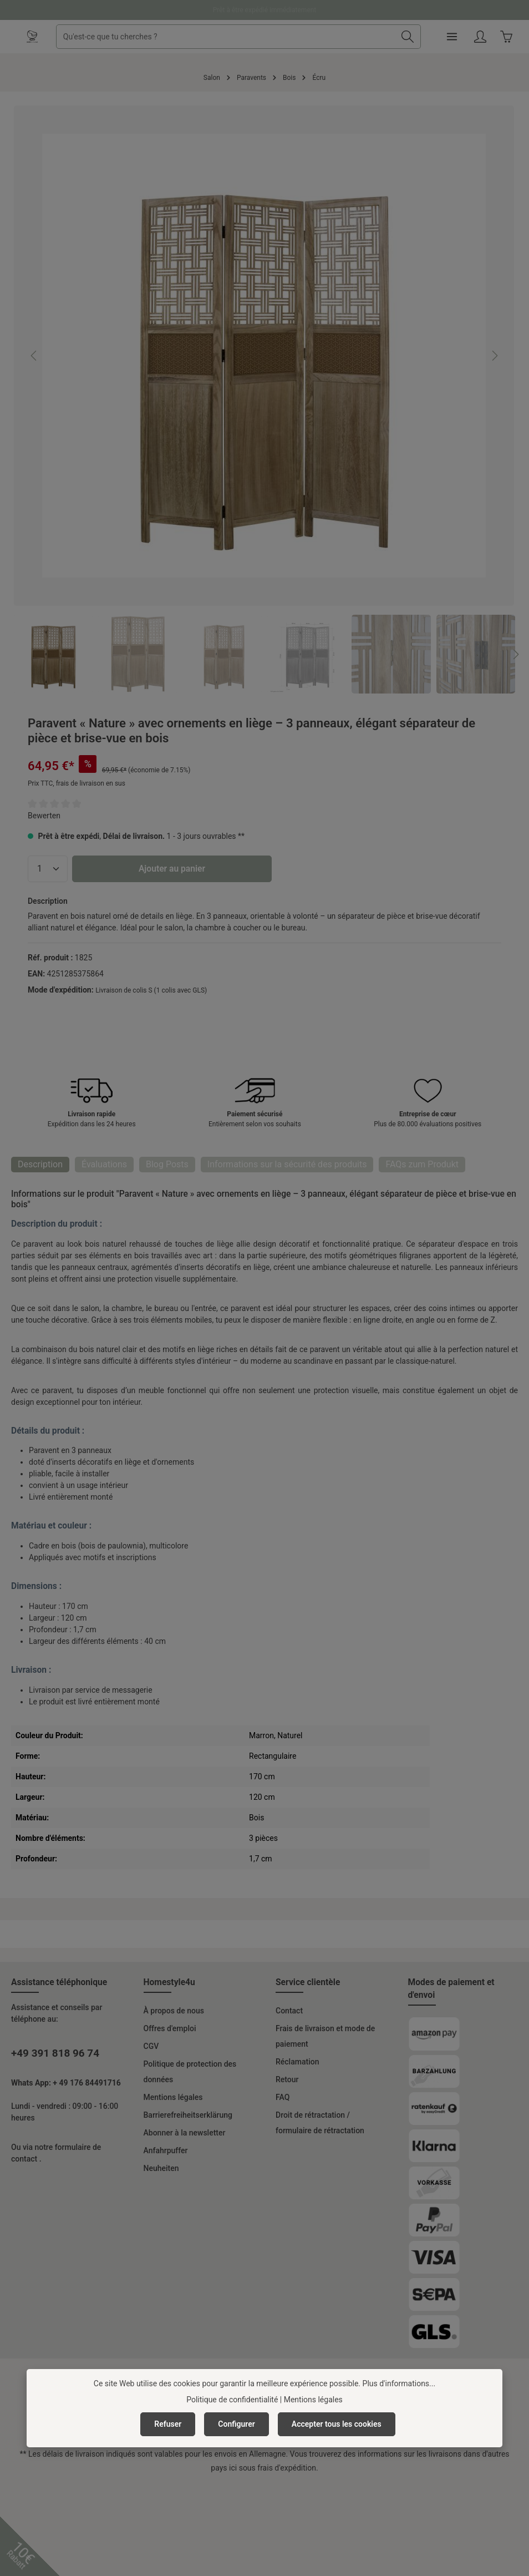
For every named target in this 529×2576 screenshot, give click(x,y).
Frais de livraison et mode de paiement (325, 2036)
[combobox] (225, 36)
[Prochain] (494, 355)
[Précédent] (34, 355)
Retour (287, 2079)
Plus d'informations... (399, 2383)
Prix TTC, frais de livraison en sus (76, 783)
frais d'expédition (286, 2467)
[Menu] (452, 37)
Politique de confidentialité (232, 2399)
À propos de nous (174, 2010)
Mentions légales (173, 2097)
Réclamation (297, 2061)
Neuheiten (161, 2168)
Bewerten (44, 815)
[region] (264, 399)
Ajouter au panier (172, 868)
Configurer (236, 2424)
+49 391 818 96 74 (55, 2053)
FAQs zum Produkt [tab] (422, 1164)
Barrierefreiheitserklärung (188, 2115)
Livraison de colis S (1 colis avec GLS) (151, 990)
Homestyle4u (169, 1982)
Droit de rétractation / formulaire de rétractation (320, 2123)
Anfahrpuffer (166, 2150)
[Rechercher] (408, 36)
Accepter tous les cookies (337, 2424)
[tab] (40, 1164)
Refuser (167, 2424)
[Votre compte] (480, 37)
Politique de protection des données (190, 2071)
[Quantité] (48, 869)
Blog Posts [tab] (167, 1164)
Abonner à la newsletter (185, 2132)
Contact (289, 2010)
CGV (151, 2046)
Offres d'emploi (170, 2028)
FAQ (282, 2097)
